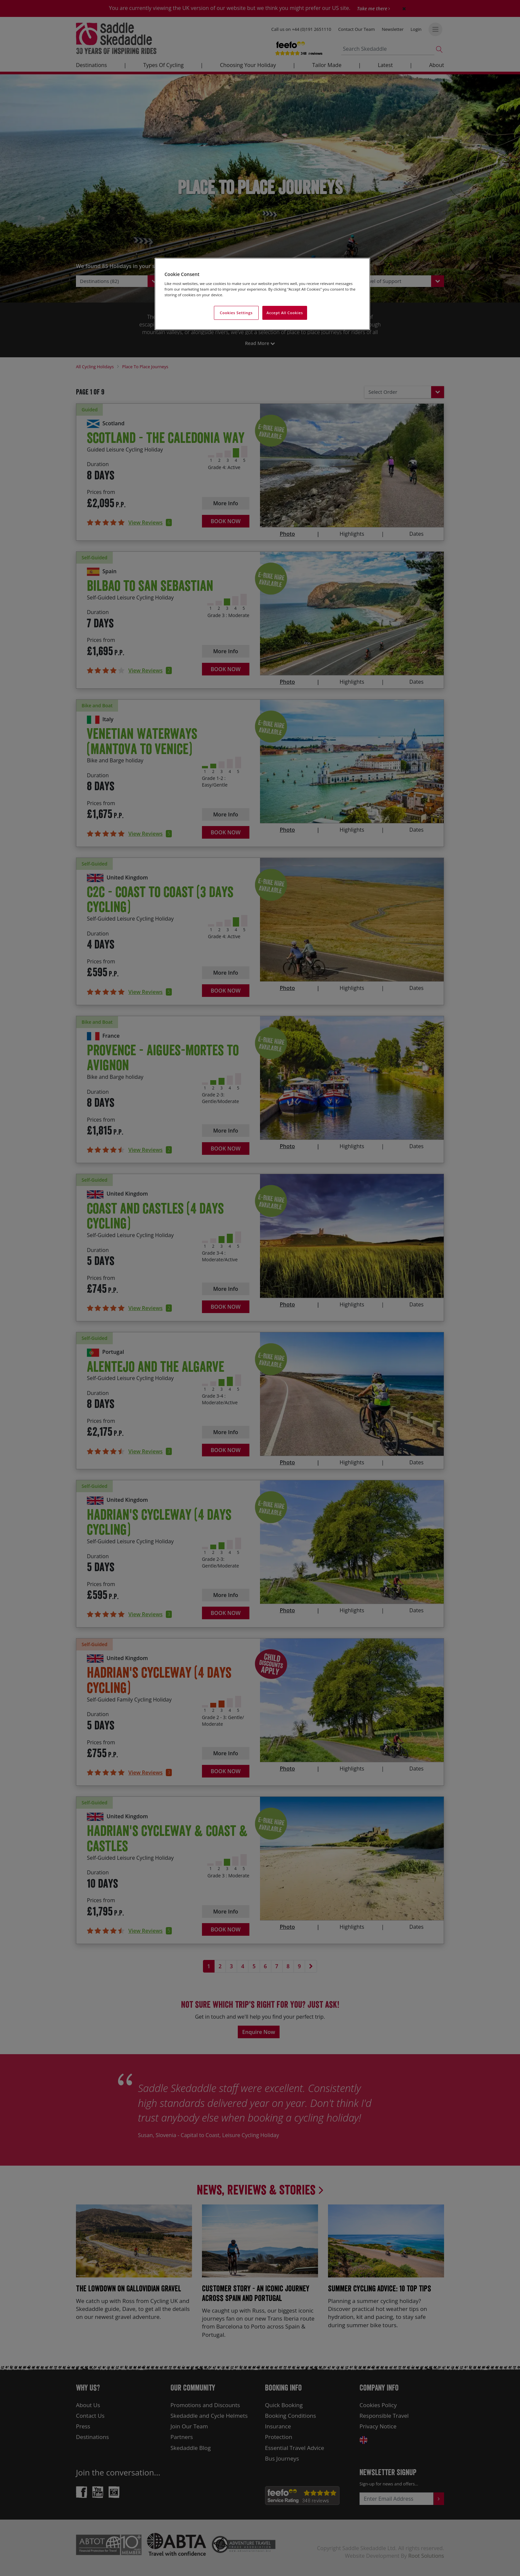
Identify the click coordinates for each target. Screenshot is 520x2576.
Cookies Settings (236, 312)
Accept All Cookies (285, 312)
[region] (262, 294)
